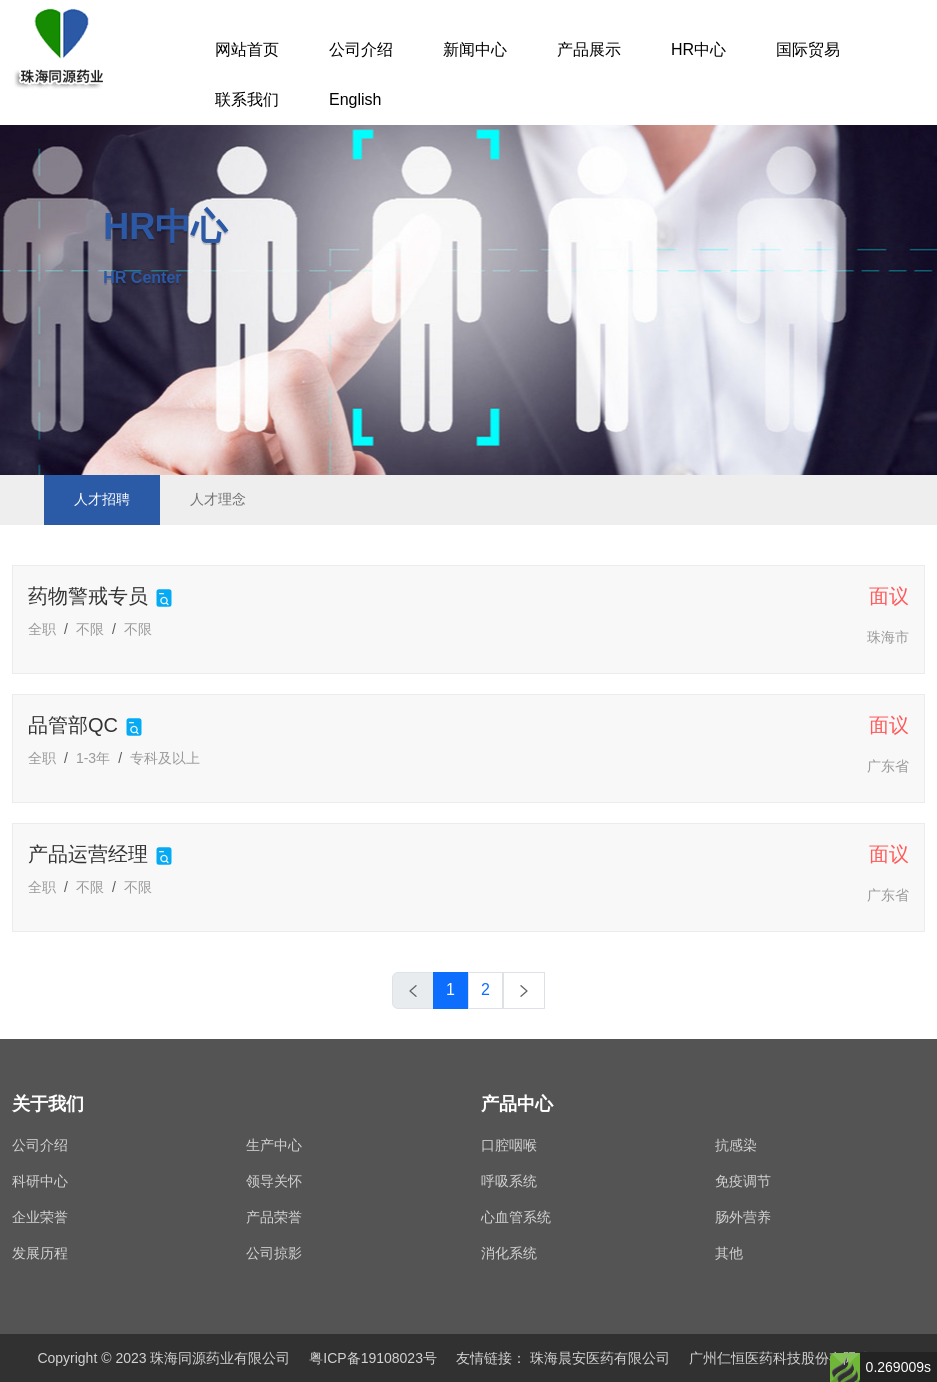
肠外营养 (743, 1217)
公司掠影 (274, 1253)
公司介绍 (361, 49)
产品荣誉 (274, 1217)
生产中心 (274, 1145)
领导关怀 (274, 1181)
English (355, 99)
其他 (729, 1253)
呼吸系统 (509, 1181)
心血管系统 (516, 1217)
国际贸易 (808, 49)
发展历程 (40, 1253)
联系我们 (247, 99)
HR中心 (698, 49)
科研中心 (40, 1181)
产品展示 (589, 49)
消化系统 (509, 1253)
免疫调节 (743, 1181)
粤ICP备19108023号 (373, 1358)
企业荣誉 (40, 1217)
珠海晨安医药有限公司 (600, 1358)
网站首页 (247, 49)
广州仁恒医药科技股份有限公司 (787, 1358)
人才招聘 (102, 499)
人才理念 (218, 499)
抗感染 (736, 1145)
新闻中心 (475, 49)
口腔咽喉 (509, 1145)
